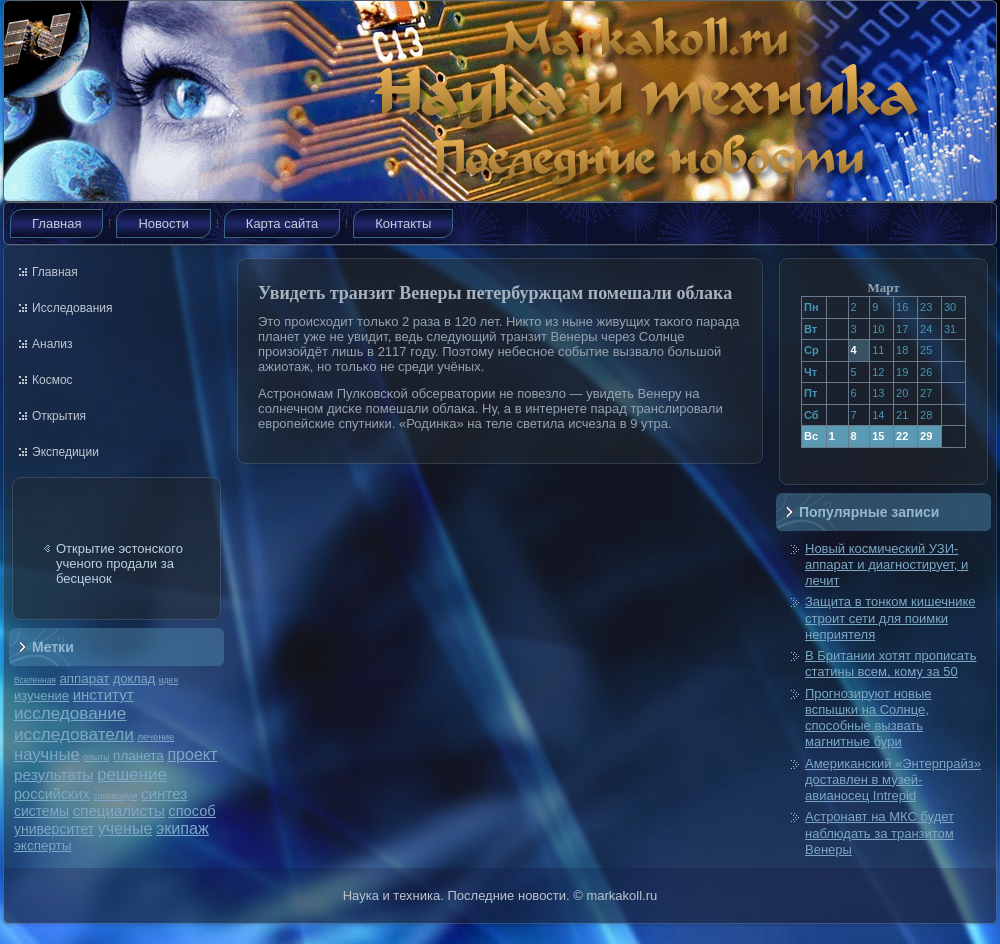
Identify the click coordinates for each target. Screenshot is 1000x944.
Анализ (52, 344)
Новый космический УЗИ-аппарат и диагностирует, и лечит (886, 565)
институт (103, 694)
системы (41, 811)
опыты (96, 757)
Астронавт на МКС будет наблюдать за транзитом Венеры (879, 833)
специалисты (119, 810)
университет (54, 829)
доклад (134, 678)
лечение (156, 736)
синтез (164, 793)
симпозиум (115, 796)
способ (191, 811)
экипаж (182, 828)
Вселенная (35, 680)
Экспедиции (65, 452)
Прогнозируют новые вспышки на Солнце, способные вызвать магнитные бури (868, 718)
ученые (125, 828)
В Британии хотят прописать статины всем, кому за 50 (891, 663)
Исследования (72, 308)
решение (132, 774)
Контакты (403, 223)
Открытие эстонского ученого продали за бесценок (119, 563)
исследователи (74, 734)
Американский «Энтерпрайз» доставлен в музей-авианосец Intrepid (893, 780)
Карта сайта (282, 223)
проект (192, 754)
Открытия (59, 416)
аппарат (84, 678)
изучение (41, 695)
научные (47, 754)
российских (52, 794)
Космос (52, 380)
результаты (54, 774)
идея (168, 680)
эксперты (42, 845)
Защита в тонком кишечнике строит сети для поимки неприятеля (890, 618)
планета (138, 755)
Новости (163, 223)
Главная (56, 223)
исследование (70, 713)
